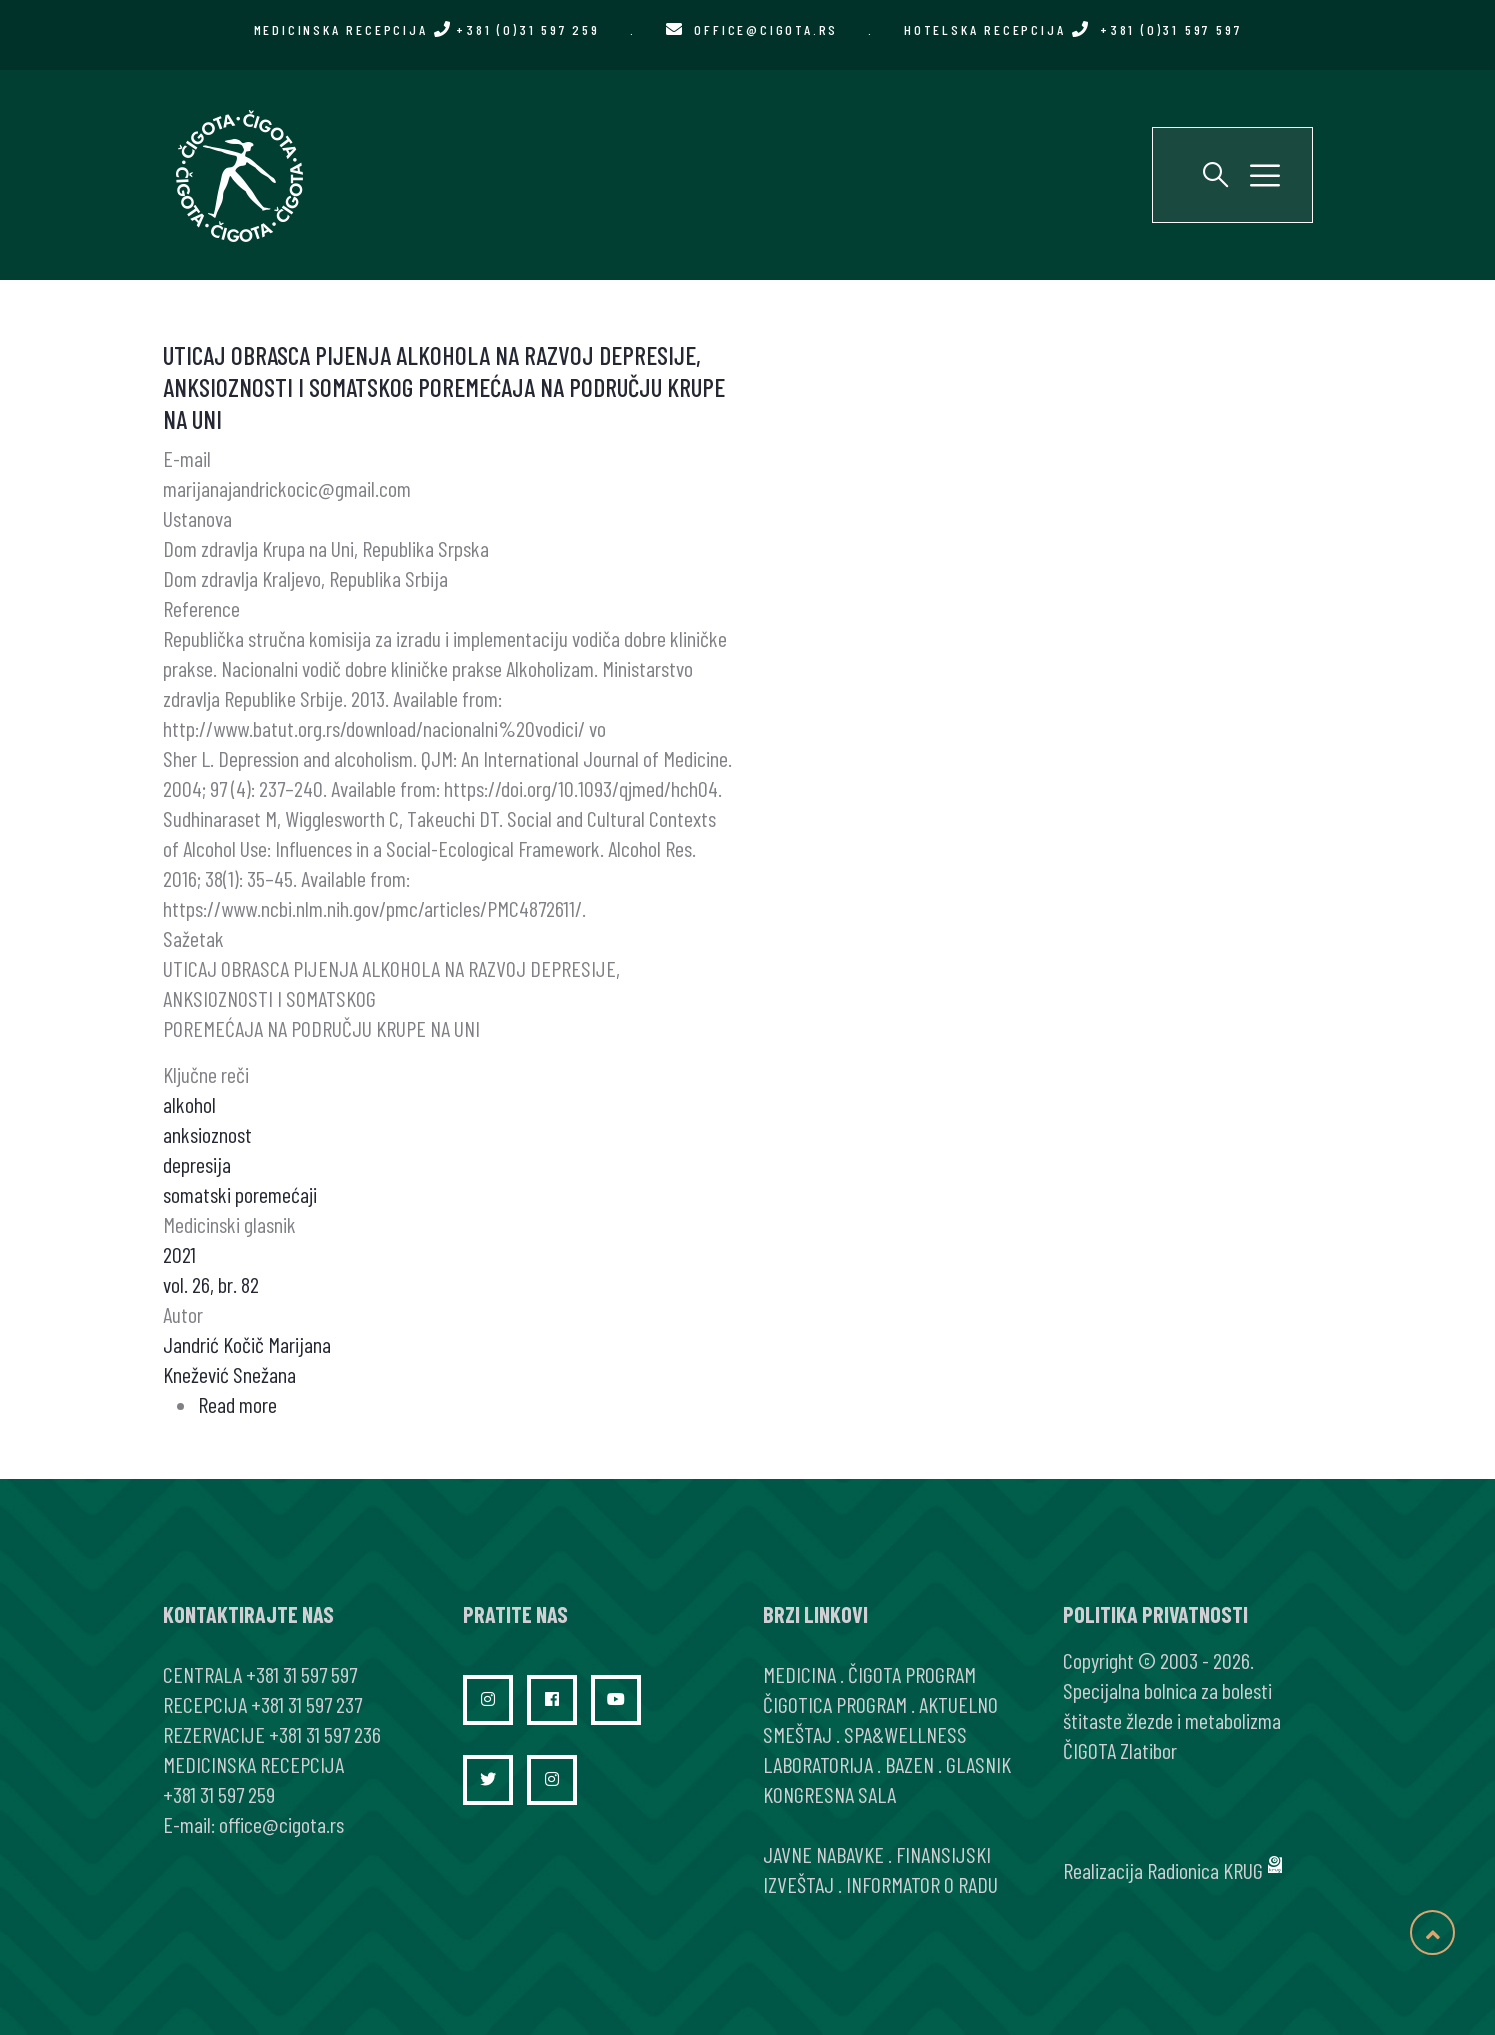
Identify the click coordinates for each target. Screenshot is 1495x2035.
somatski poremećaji (240, 1194)
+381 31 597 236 (325, 1734)
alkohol (189, 1104)
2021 (179, 1254)
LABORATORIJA (818, 1764)
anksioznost (207, 1134)
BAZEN (909, 1764)
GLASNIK (978, 1764)
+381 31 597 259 (219, 1794)
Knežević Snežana (229, 1374)
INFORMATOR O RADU (922, 1884)
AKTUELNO (958, 1704)
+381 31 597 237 (306, 1704)
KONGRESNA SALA (829, 1794)
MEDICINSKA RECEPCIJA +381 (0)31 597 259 (427, 29)
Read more (237, 1404)
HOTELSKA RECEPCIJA (1072, 29)
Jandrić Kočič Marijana (247, 1344)
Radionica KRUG (1205, 1870)
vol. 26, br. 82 (211, 1284)
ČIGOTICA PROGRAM (835, 1704)
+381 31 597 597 (301, 1674)
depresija (197, 1164)
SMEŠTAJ (797, 1734)
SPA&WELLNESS (905, 1734)
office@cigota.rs (766, 29)
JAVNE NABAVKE (823, 1854)
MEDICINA (799, 1674)
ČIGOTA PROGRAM (912, 1674)
